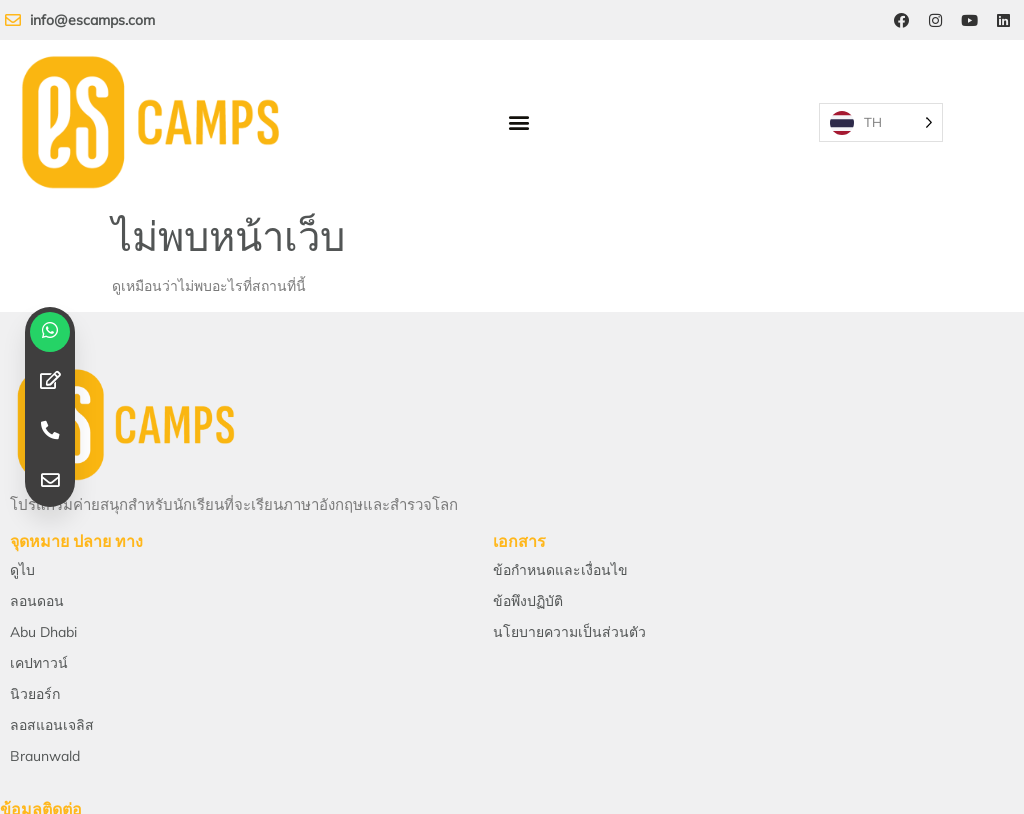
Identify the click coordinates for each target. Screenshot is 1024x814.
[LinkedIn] (1003, 21)
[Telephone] (511, 646)
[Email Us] (170, 646)
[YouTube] (967, 21)
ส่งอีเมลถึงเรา (171, 685)
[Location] (853, 646)
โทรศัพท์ (512, 685)
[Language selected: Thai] (922, 104)
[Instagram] (931, 21)
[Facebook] (895, 21)
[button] (522, 104)
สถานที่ (853, 685)
